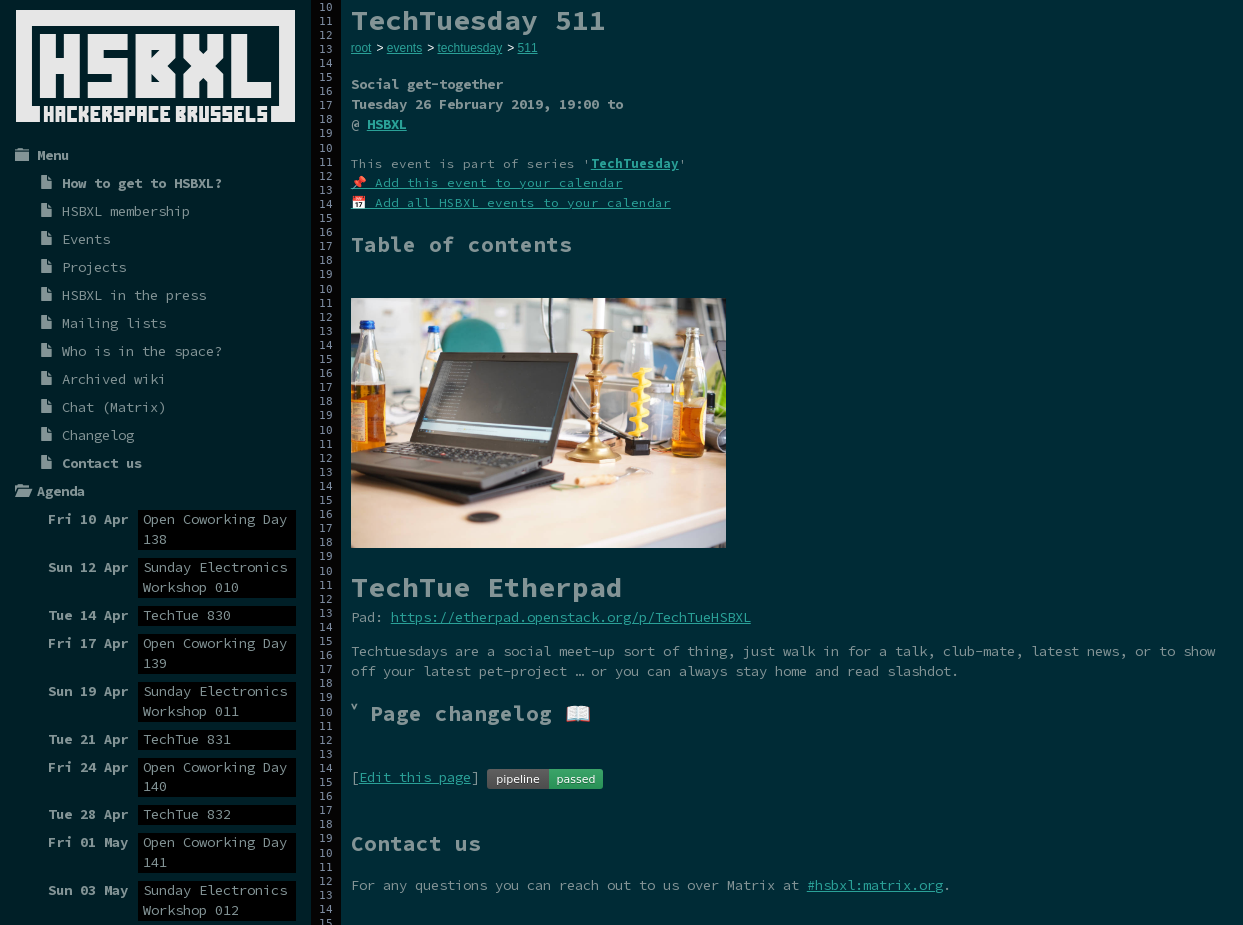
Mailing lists (114, 323)
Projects (94, 267)
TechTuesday (635, 163)
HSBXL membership (126, 211)
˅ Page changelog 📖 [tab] (471, 713)
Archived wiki (114, 379)
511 (528, 48)
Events (86, 239)
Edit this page (415, 777)
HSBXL (387, 124)
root (361, 48)
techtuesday (469, 48)
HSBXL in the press (134, 295)
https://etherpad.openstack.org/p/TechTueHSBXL (571, 617)
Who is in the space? (142, 351)
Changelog (98, 435)
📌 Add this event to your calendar (487, 182)
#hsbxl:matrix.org (875, 885)
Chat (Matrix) (114, 407)
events (404, 48)
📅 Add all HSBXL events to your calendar (511, 202)
